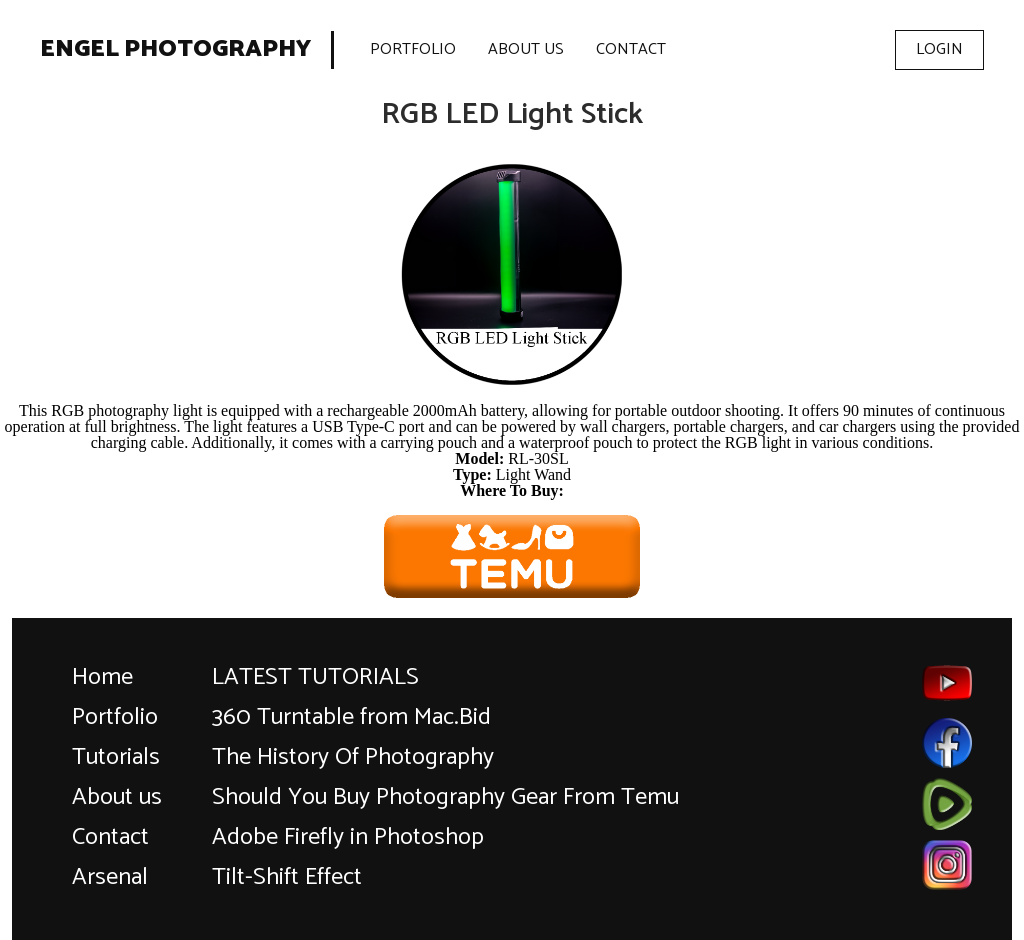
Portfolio (413, 49)
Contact (631, 49)
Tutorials (116, 757)
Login (939, 49)
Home (102, 677)
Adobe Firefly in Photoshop (348, 837)
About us (117, 797)
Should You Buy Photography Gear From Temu (445, 797)
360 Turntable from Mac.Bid (351, 717)
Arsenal (110, 877)
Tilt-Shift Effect (287, 877)
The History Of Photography (353, 757)
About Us (526, 49)
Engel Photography (175, 50)
